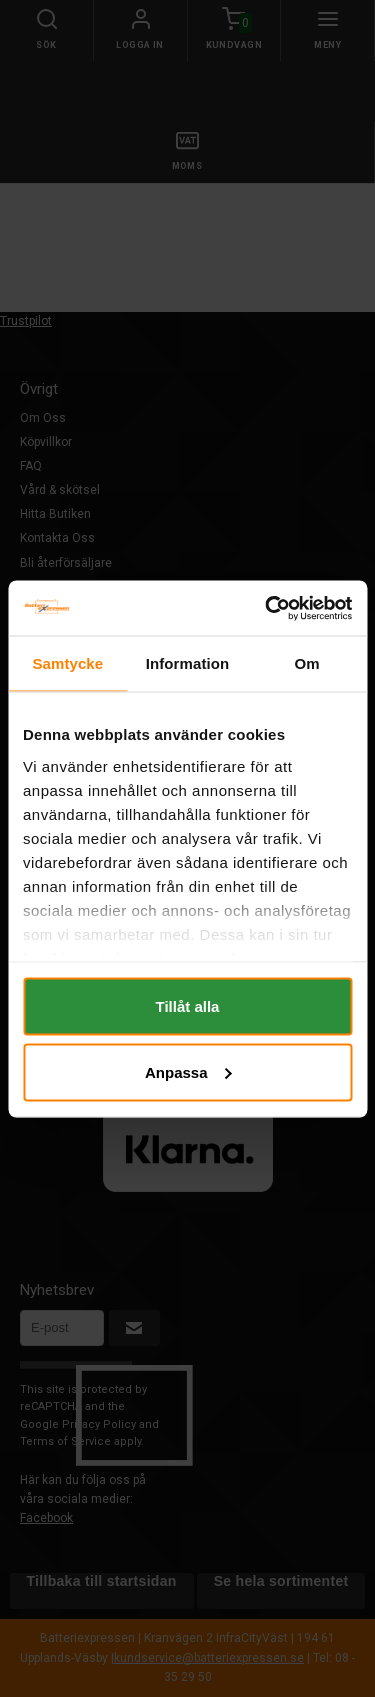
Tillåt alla (188, 1006)
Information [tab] (188, 663)
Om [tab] (307, 663)
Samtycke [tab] (67, 663)
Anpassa (188, 1071)
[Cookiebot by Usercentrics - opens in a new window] (267, 608)
